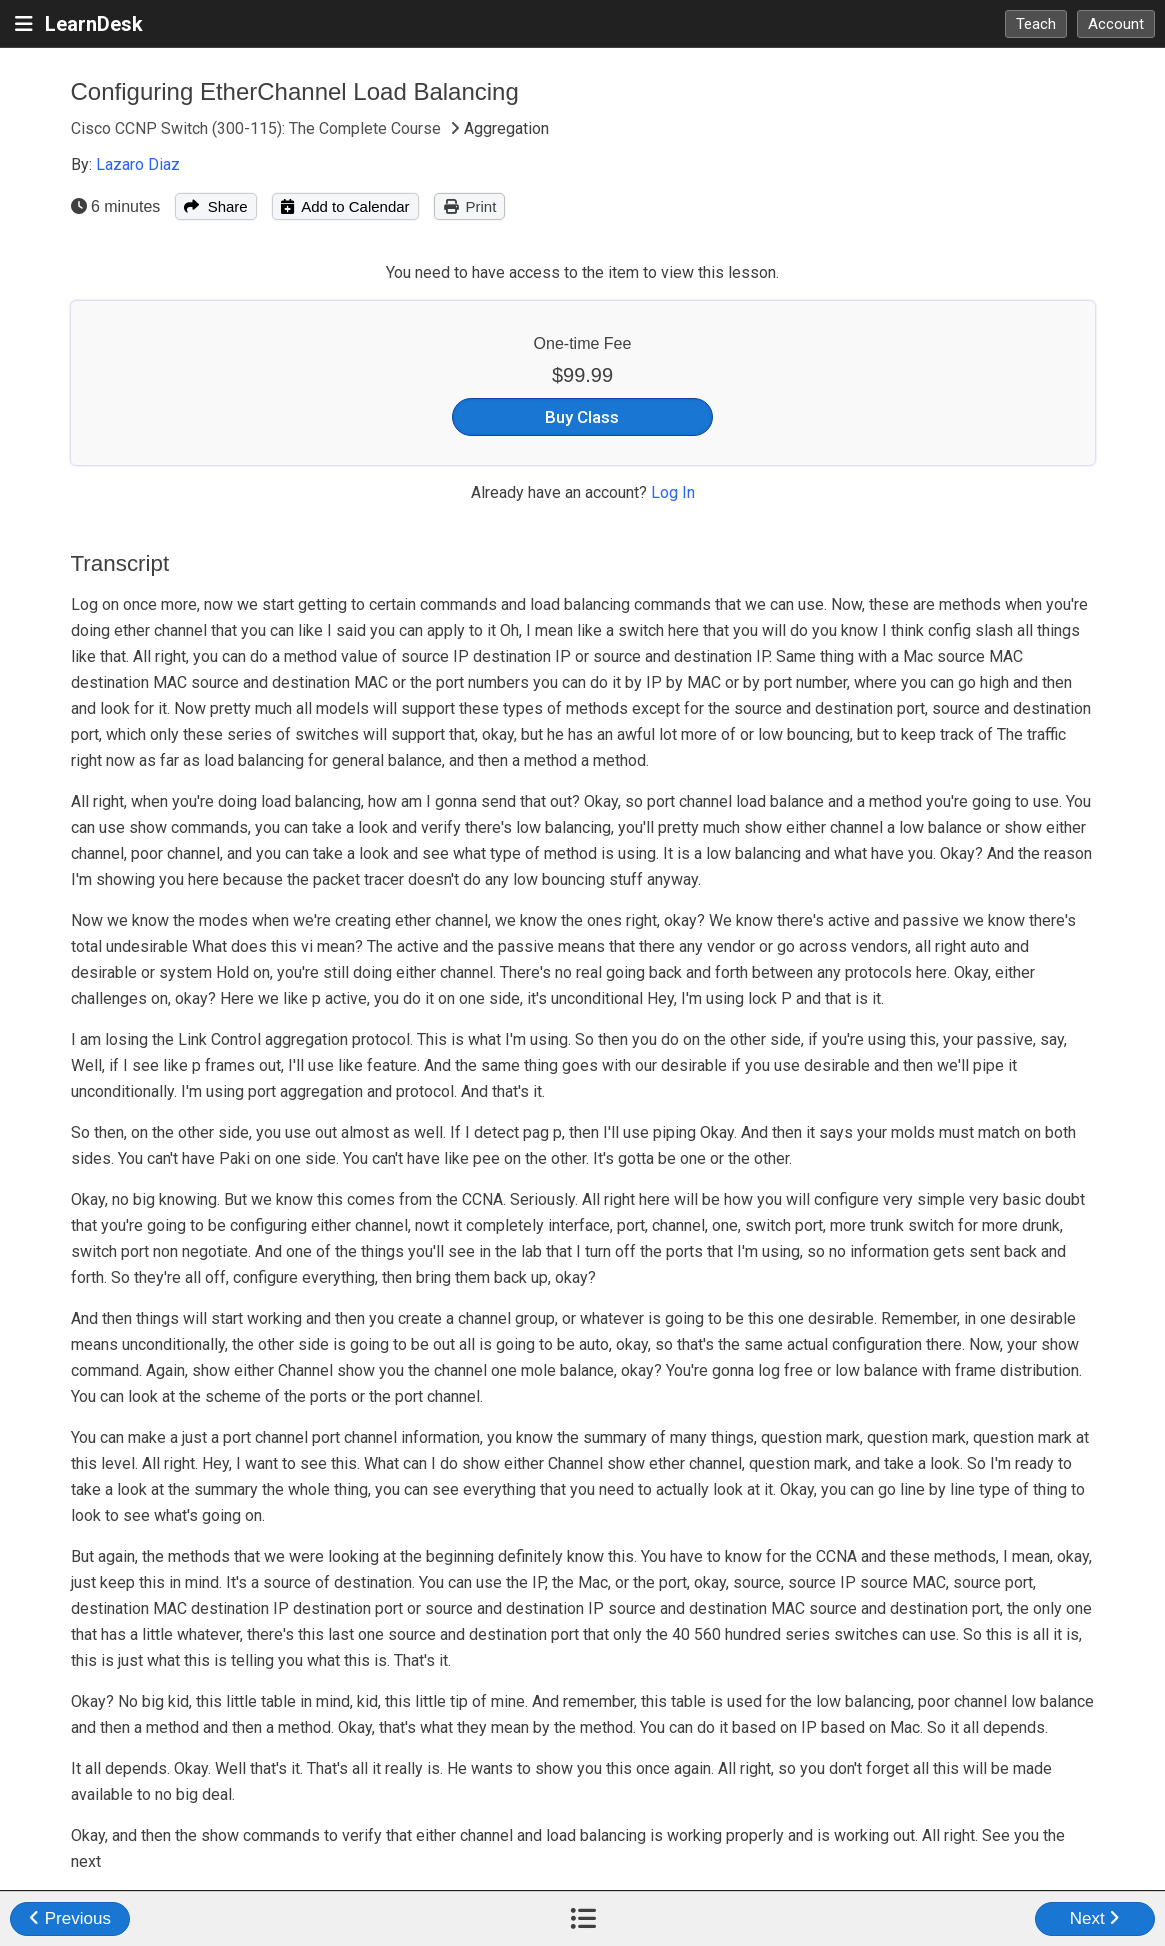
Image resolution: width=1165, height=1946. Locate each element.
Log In (673, 492)
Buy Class (582, 417)
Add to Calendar (345, 206)
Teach (1036, 24)
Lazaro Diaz (138, 164)
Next (1095, 1918)
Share (215, 206)
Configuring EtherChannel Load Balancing (295, 91)
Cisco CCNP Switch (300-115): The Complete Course (258, 128)
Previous (70, 1918)
